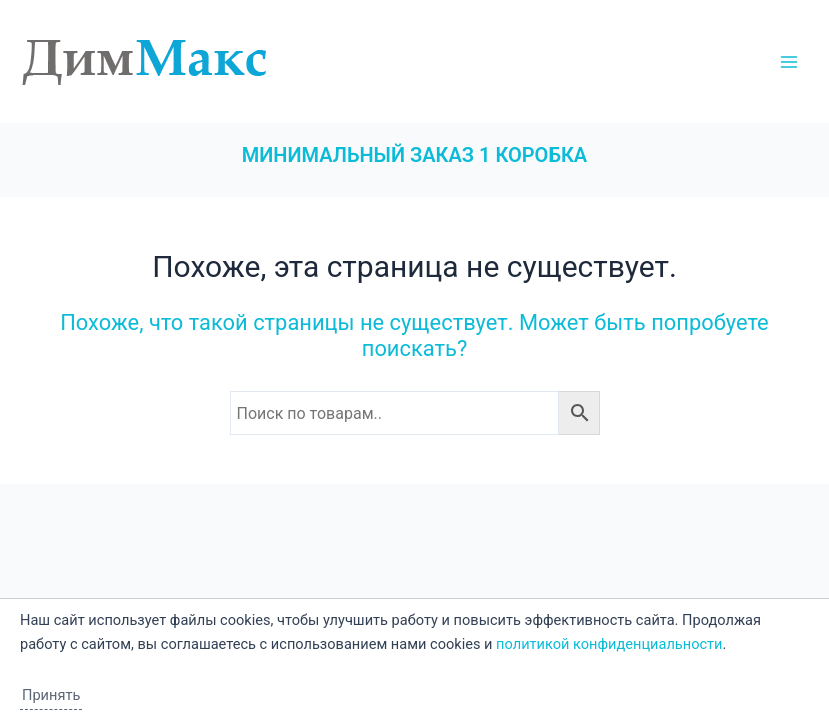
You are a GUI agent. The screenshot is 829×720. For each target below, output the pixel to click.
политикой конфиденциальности (609, 644)
